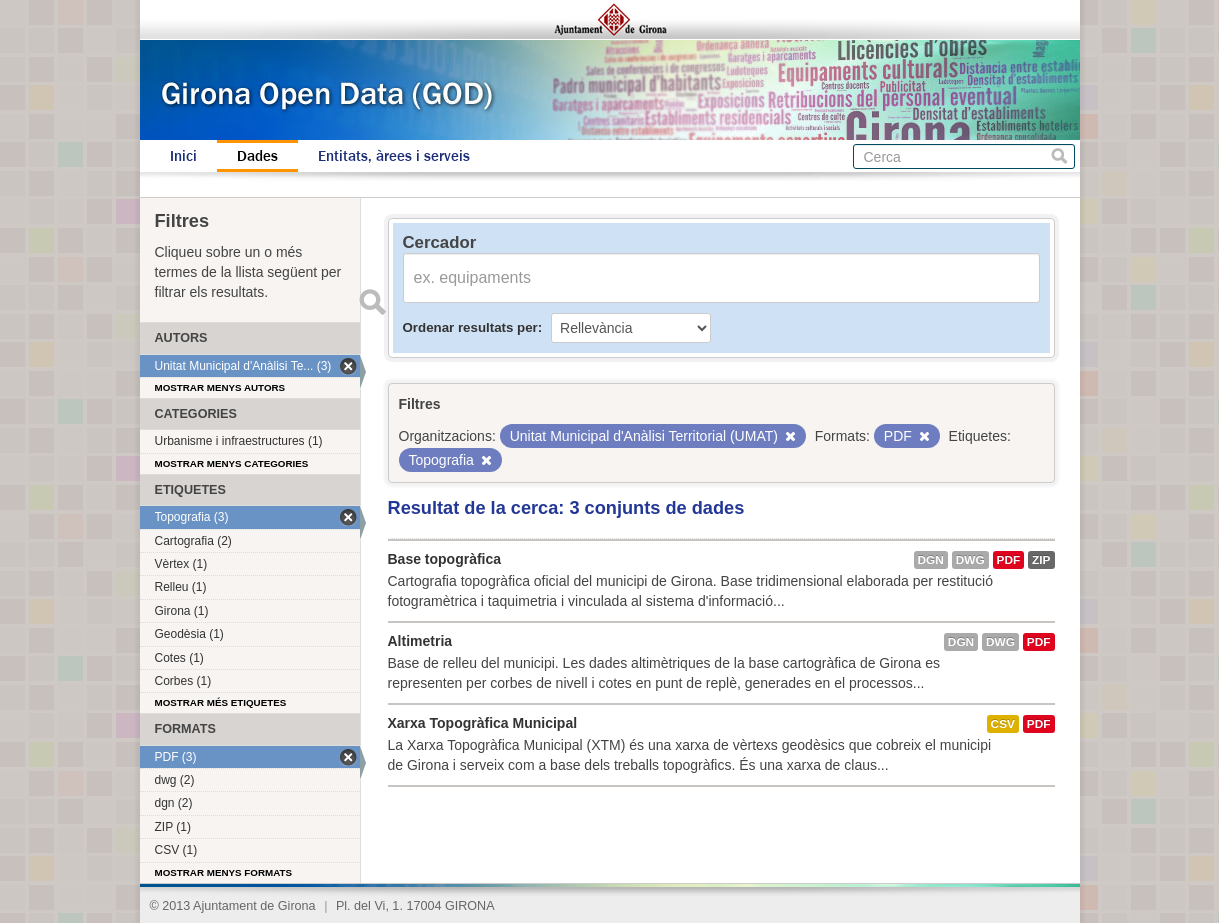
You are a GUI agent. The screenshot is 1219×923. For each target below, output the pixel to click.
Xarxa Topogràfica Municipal (483, 723)
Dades (257, 156)
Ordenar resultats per (470, 327)
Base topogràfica (445, 559)
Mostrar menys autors (220, 387)
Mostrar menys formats (224, 872)
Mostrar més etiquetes (221, 702)
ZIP (1041, 560)
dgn (931, 560)
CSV (1003, 724)
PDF (1009, 560)
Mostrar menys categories (232, 463)
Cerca (1059, 156)
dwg (970, 560)
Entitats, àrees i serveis (394, 156)
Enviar (373, 302)
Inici (183, 156)
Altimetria (420, 641)
